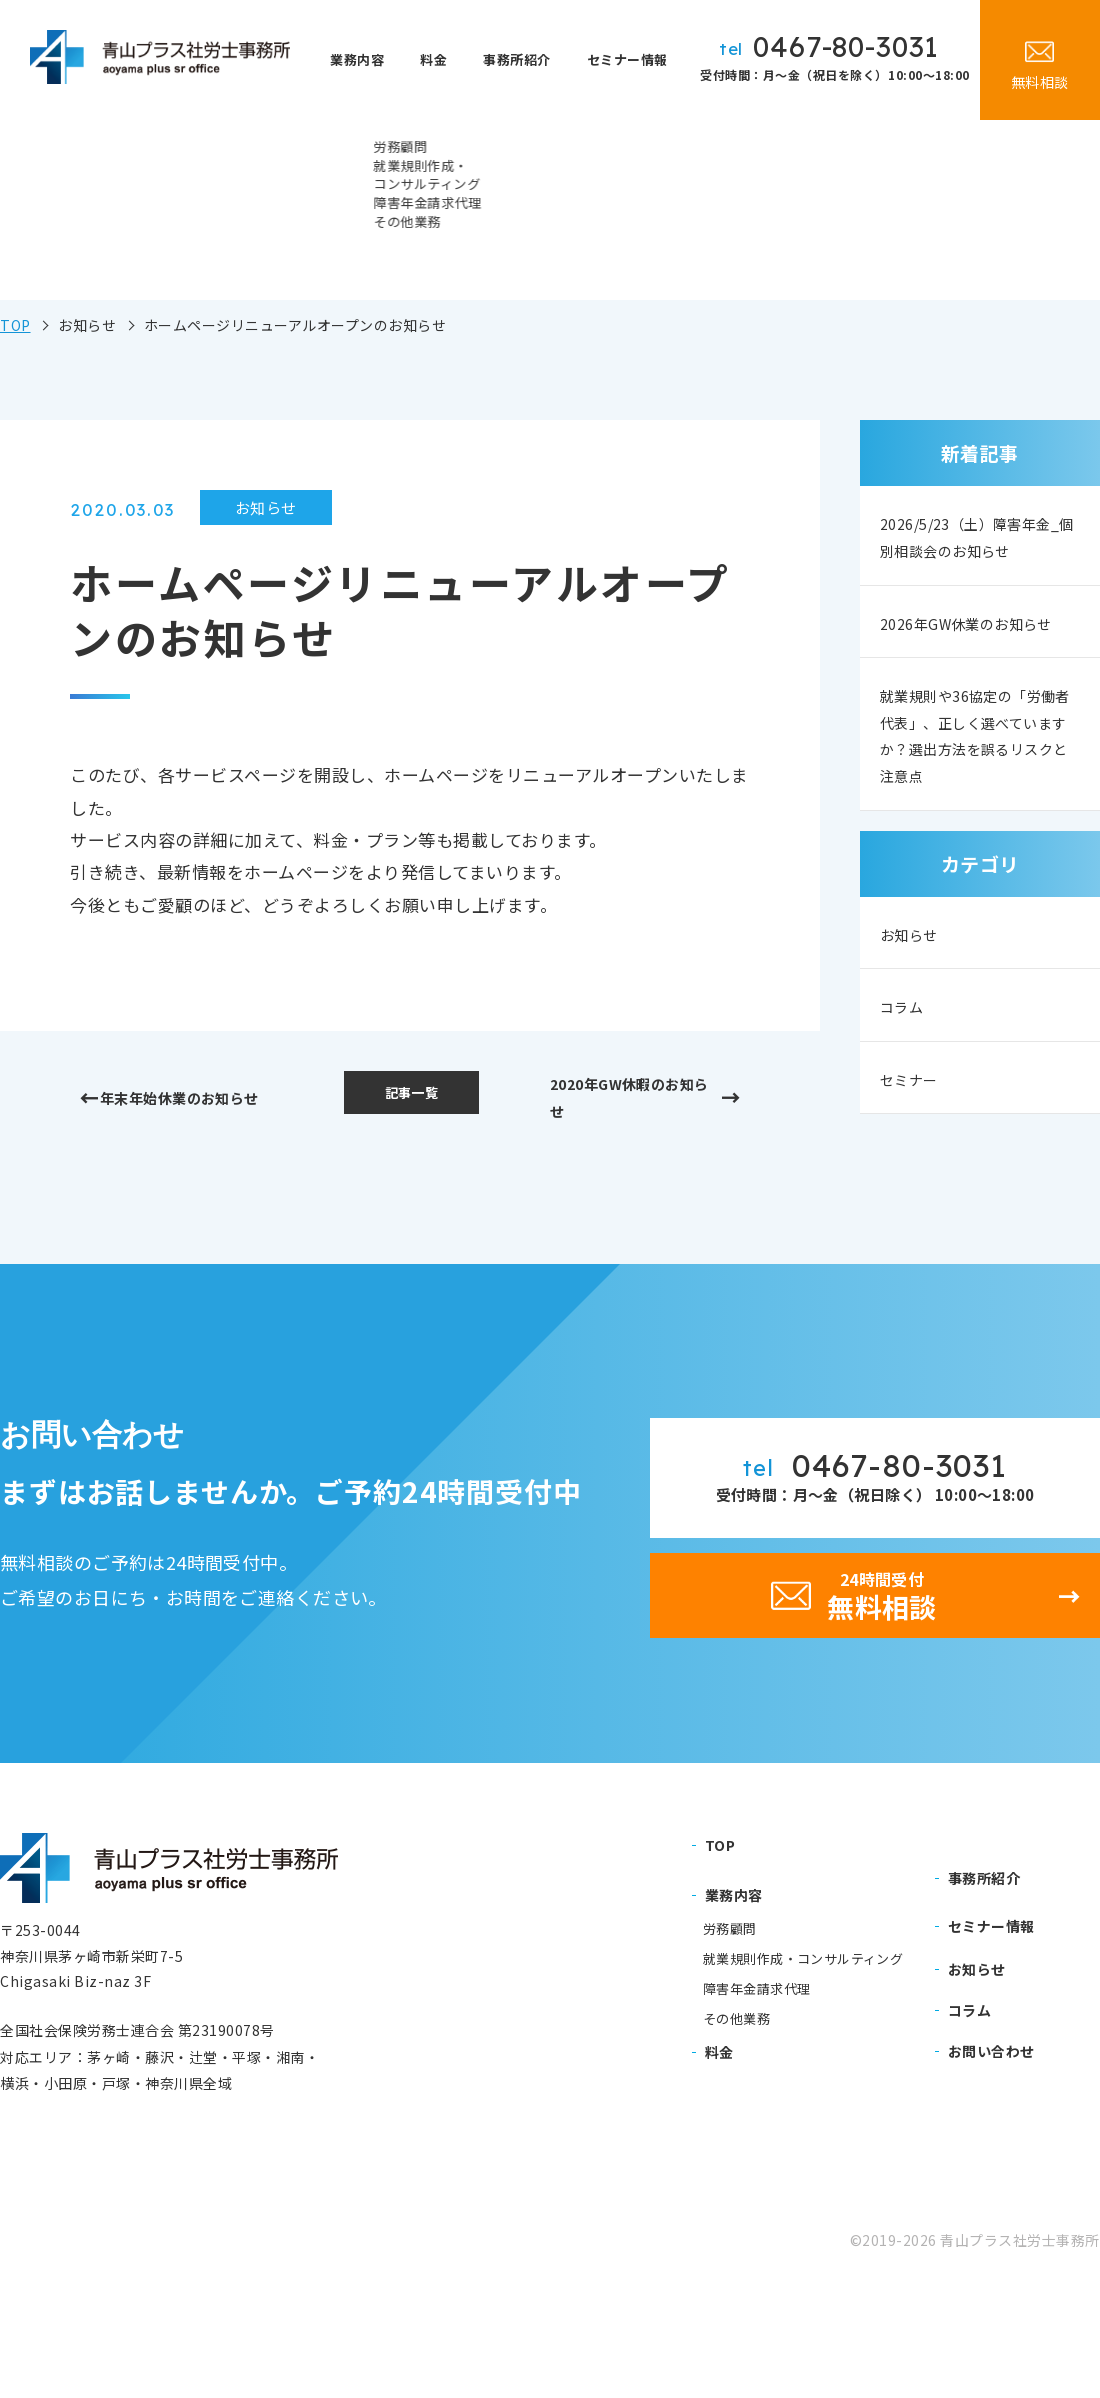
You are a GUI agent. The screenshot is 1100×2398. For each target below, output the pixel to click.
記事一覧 (411, 1095)
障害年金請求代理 (756, 2092)
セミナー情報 (629, 59)
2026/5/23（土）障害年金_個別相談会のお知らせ (973, 554)
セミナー (915, 1168)
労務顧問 (730, 2032)
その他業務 (736, 2121)
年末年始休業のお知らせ (192, 1102)
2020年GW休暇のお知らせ (629, 1102)
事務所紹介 (524, 59)
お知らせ (915, 1021)
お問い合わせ (991, 2154)
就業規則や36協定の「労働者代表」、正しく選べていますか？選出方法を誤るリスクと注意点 (977, 814)
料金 (449, 59)
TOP (15, 325)
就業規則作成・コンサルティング (803, 2062)
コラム (906, 1094)
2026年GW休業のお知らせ (974, 675)
